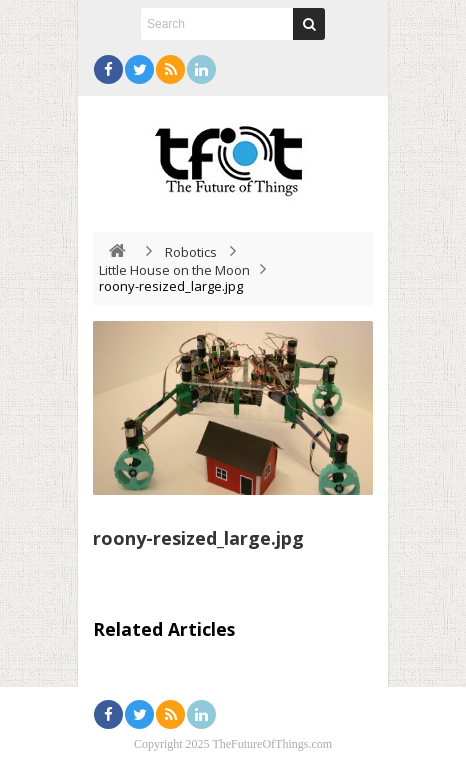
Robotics (191, 252)
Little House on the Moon (174, 270)
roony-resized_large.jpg (198, 538)
